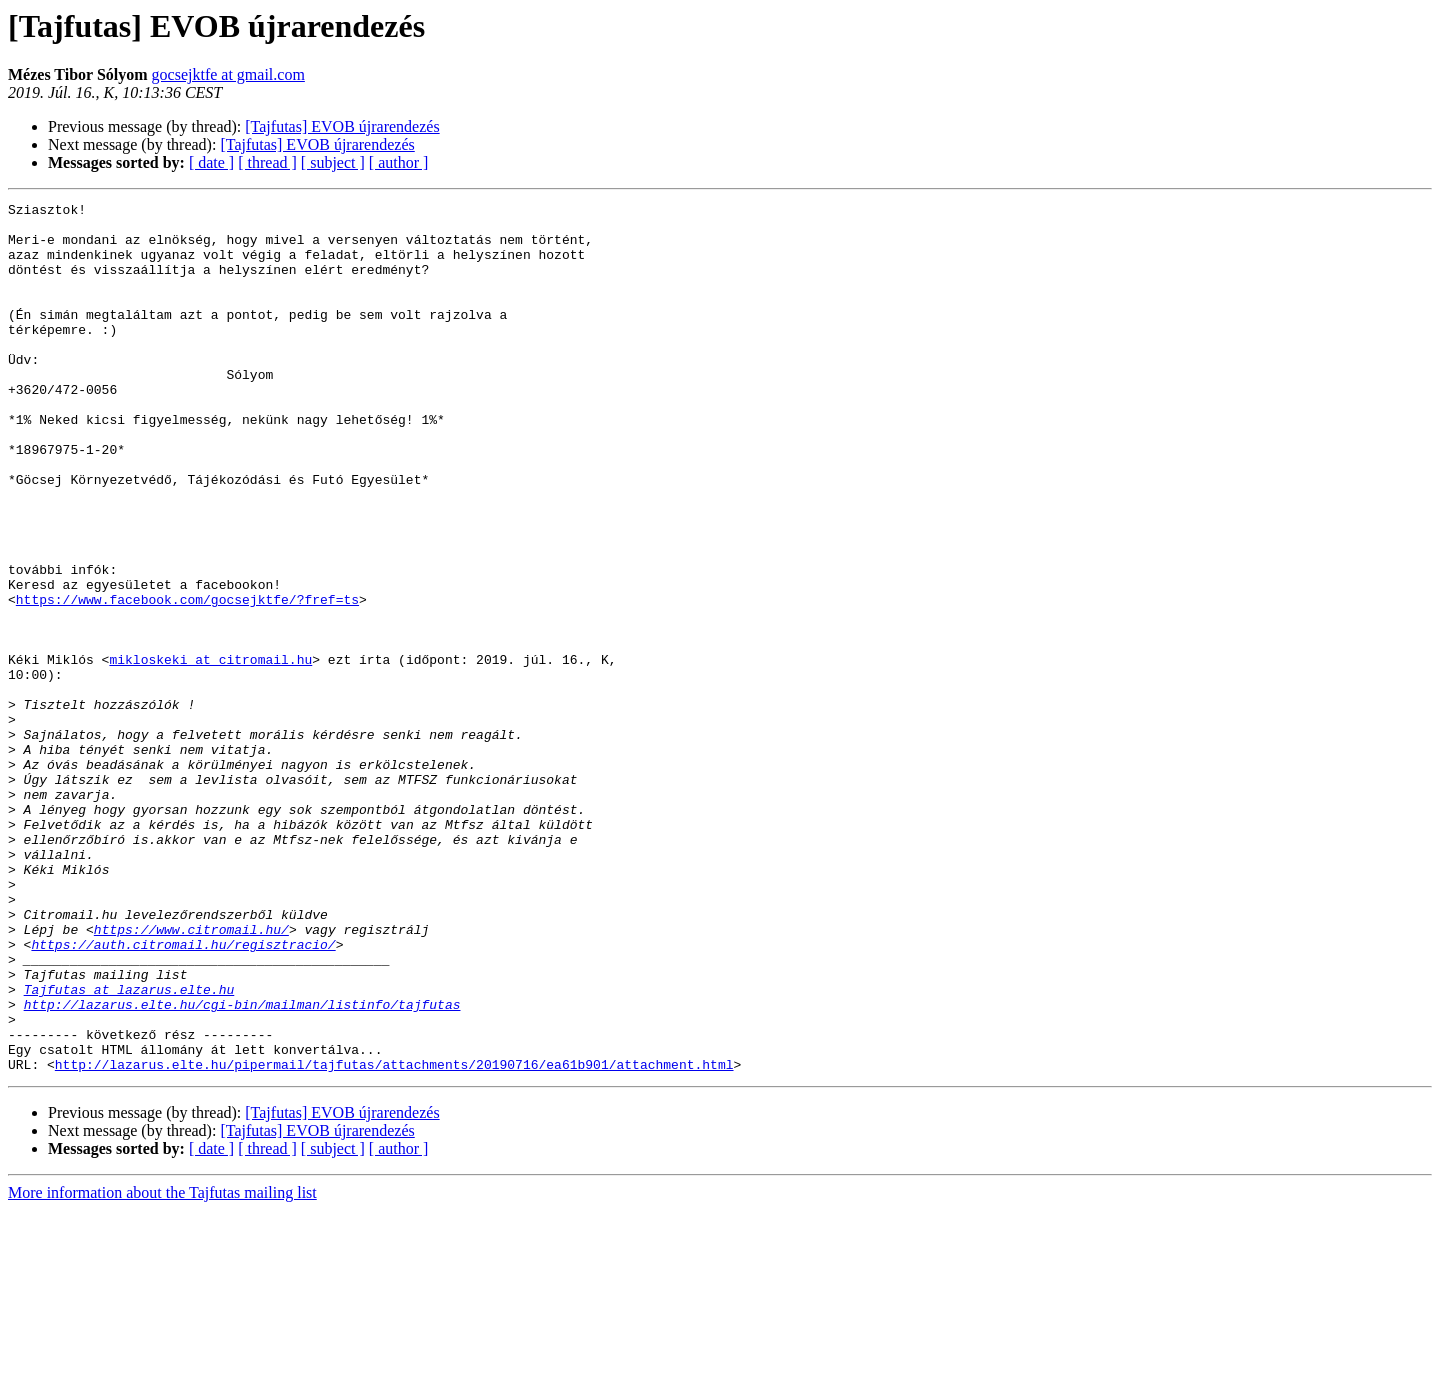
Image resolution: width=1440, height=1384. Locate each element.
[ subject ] (333, 162)
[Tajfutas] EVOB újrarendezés (342, 126)
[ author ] (399, 162)
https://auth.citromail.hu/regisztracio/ (183, 1094)
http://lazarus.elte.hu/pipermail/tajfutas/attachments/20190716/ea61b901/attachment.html (394, 1238)
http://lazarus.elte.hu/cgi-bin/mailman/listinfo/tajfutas (242, 1166)
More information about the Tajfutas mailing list (162, 1366)
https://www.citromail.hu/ (191, 1076)
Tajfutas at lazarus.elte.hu (129, 1148)
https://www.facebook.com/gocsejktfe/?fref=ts (187, 680)
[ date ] (211, 162)
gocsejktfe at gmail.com (228, 74)
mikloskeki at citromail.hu (210, 752)
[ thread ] (267, 162)
